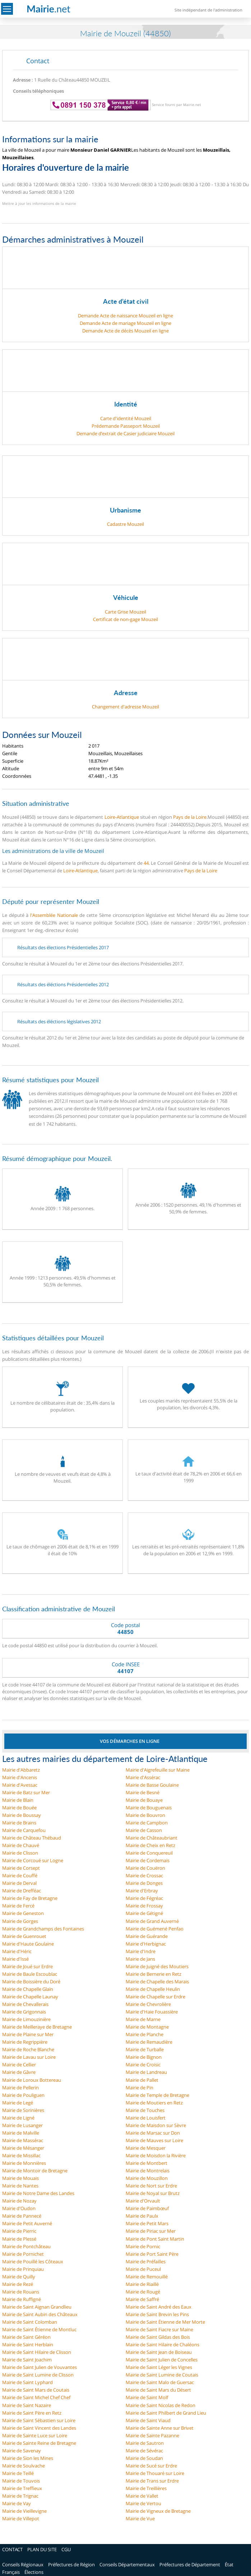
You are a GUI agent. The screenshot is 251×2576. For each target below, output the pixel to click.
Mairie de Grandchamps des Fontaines (43, 1928)
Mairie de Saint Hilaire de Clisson (36, 2352)
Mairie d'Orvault (143, 2201)
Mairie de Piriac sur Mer (151, 2231)
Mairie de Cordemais (147, 1860)
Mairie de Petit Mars (147, 2223)
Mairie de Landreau (146, 2072)
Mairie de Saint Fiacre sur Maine (159, 2329)
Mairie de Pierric (19, 2231)
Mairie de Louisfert (146, 2117)
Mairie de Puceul (143, 2269)
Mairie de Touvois (21, 2481)
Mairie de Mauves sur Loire (154, 2140)
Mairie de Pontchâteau (26, 2246)
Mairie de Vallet (142, 2496)
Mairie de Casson (144, 1830)
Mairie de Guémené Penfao (154, 1928)
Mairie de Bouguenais (149, 1807)
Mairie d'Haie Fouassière (152, 2011)
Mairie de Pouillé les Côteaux (32, 2261)
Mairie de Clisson (20, 1853)
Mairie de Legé (17, 2102)
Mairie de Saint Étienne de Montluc (39, 2329)
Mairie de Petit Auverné (27, 2223)
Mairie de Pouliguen (23, 2095)
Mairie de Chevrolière (148, 2004)
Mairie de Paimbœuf (147, 2208)
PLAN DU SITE (42, 2549)
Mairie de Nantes (20, 2185)
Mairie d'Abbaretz (21, 1770)
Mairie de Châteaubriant (151, 1838)
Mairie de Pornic (143, 2246)
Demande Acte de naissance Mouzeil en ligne (125, 315)
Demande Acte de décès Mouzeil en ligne (125, 330)
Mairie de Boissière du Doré (31, 1981)
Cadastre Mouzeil (125, 524)
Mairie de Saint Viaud (148, 2420)
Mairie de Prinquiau (23, 2269)
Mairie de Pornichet (23, 2254)
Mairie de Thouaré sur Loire (155, 2473)
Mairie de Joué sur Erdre (27, 1966)
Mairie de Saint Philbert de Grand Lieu (166, 2413)
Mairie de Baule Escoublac (29, 1974)
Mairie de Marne (143, 2019)
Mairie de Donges (144, 1883)
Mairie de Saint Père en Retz (31, 2413)
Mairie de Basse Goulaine (152, 1785)
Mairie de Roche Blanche (28, 2049)
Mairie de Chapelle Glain (27, 1989)
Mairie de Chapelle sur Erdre (155, 1996)
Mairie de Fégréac (144, 1898)
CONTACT (12, 2549)
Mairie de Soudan (144, 2458)
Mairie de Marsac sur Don (153, 2133)
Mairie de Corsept (21, 1868)
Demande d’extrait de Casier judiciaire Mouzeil (125, 433)
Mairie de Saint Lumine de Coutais (162, 2374)
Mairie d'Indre (140, 1951)
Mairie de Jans (140, 1959)
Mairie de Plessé (19, 2239)
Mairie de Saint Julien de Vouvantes (39, 2367)
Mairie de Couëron (145, 1868)
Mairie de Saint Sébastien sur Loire (38, 2420)
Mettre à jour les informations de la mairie (39, 203)
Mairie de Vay (16, 2503)
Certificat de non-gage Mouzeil (125, 619)
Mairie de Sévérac (144, 2450)
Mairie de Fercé (18, 1905)
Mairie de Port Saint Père (152, 2254)
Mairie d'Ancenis (19, 1777)
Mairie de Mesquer (146, 2148)
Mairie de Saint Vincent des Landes (39, 2428)
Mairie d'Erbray (142, 1890)
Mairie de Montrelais (147, 2170)
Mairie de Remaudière (149, 2042)
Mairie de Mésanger (23, 2148)
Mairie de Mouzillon (147, 2178)
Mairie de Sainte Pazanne (152, 2435)
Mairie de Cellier (19, 2064)
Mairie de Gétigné (144, 1913)
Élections (33, 2572)
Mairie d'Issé (15, 1959)
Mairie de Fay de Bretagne (29, 1898)
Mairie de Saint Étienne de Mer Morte (165, 2322)
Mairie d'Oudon (19, 2208)
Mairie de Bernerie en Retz (153, 1974)
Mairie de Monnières (24, 2163)
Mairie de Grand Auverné (152, 1921)
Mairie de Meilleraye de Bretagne (37, 2027)
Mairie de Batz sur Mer (26, 1792)
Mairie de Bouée (19, 1807)
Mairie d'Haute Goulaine (28, 1944)
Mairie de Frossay (144, 1905)
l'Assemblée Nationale (54, 915)
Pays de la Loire (189, 817)
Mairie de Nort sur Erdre (151, 2185)
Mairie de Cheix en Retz (150, 1845)
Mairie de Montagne (147, 2027)
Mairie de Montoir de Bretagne (35, 2170)
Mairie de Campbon (147, 1822)
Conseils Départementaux (127, 2564)
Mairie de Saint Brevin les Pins (157, 2314)
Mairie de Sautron (145, 2443)
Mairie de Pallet (142, 2080)
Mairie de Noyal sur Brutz (153, 2193)
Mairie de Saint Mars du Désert (158, 2390)
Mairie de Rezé (17, 2284)
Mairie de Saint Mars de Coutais (35, 2390)
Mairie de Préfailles (146, 2261)
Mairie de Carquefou (24, 1830)
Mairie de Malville (20, 2133)
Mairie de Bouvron (145, 1815)
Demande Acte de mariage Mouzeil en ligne (125, 323)
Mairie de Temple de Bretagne (157, 2095)
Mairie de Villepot (20, 2518)
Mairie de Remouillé (147, 2276)
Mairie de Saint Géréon (26, 2337)
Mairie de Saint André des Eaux (158, 2307)
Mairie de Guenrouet (24, 1936)
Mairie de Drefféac (21, 1890)
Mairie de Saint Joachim (27, 2359)
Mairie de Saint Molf (147, 2397)
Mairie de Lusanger (22, 2125)
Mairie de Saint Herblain (27, 2344)
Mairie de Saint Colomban (29, 2322)
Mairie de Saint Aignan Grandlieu (36, 2307)
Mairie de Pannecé (21, 2216)
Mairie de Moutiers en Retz (154, 2102)
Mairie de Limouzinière (26, 2019)
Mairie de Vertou (143, 2503)
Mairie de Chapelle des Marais (157, 1981)
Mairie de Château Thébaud (31, 1838)
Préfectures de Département (189, 2564)
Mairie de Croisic (143, 2064)
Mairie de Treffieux (22, 2488)
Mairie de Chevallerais (25, 2004)
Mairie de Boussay (21, 1815)
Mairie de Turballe (145, 2049)
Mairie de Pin (139, 2087)
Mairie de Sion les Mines (27, 2458)
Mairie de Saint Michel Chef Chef (36, 2397)
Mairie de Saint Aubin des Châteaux (40, 2314)
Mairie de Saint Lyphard (27, 2382)
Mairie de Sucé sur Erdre (151, 2465)
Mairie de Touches (145, 2110)
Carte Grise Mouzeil (125, 612)
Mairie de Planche (144, 2034)
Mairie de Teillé (18, 2473)
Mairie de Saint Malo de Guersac (160, 2382)
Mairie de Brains (19, 1822)
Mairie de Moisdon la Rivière (156, 2155)
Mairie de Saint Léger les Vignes (159, 2367)
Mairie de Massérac (22, 2140)
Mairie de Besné (142, 1792)
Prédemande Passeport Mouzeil (126, 426)
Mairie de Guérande (147, 1936)
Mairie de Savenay (21, 2450)
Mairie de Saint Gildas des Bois (158, 2337)
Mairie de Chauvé (20, 1845)
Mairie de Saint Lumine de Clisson (38, 2374)
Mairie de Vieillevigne (24, 2511)
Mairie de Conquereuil (149, 1853)
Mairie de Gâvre (19, 2072)
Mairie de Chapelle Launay (30, 1996)
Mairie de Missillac (21, 2155)
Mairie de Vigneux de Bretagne (158, 2511)
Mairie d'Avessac (19, 1785)
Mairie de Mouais (20, 2178)
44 (146, 863)
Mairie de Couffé (19, 1875)
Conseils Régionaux (22, 2564)
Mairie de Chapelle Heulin (153, 1989)
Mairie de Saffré (142, 2299)
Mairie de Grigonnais (24, 2011)
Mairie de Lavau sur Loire (29, 2057)
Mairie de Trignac (20, 2496)
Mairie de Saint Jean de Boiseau (159, 2352)
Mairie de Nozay (19, 2201)
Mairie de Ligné (18, 2117)
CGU (66, 2549)
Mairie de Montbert (146, 2163)
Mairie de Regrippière (24, 2042)
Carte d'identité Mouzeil (125, 418)
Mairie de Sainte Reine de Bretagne (39, 2443)
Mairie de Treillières (146, 2488)
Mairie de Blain (17, 1800)
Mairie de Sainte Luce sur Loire (34, 2435)
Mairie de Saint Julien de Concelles (161, 2359)
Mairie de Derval (19, 1883)
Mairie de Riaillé (142, 2284)
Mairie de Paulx (142, 2216)
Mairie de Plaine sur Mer (28, 2034)
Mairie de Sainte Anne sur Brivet (160, 2428)
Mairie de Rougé (143, 2291)
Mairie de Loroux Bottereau (31, 2080)
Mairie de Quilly (18, 2276)
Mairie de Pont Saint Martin (155, 2239)
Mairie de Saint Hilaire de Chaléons (162, 2344)
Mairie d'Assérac (143, 1777)
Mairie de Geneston (23, 1913)
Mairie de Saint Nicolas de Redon (160, 2405)
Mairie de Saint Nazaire (26, 2405)
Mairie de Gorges (20, 1921)
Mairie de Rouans (20, 2291)
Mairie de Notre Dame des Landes (38, 2193)
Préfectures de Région (71, 2564)
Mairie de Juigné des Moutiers (157, 1966)
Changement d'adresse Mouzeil (125, 706)
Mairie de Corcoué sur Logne (32, 1860)
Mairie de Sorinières (23, 2110)
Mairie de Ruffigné (21, 2299)
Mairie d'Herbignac (146, 1944)
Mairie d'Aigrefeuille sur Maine (158, 1770)
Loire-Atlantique (121, 817)
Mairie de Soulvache (23, 2465)
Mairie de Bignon (144, 2057)
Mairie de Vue (140, 2518)
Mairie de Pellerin (20, 2087)
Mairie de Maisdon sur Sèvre (156, 2125)
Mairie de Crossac (144, 1875)
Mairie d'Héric (17, 1951)
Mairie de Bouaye (144, 1800)
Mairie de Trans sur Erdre (152, 2481)
